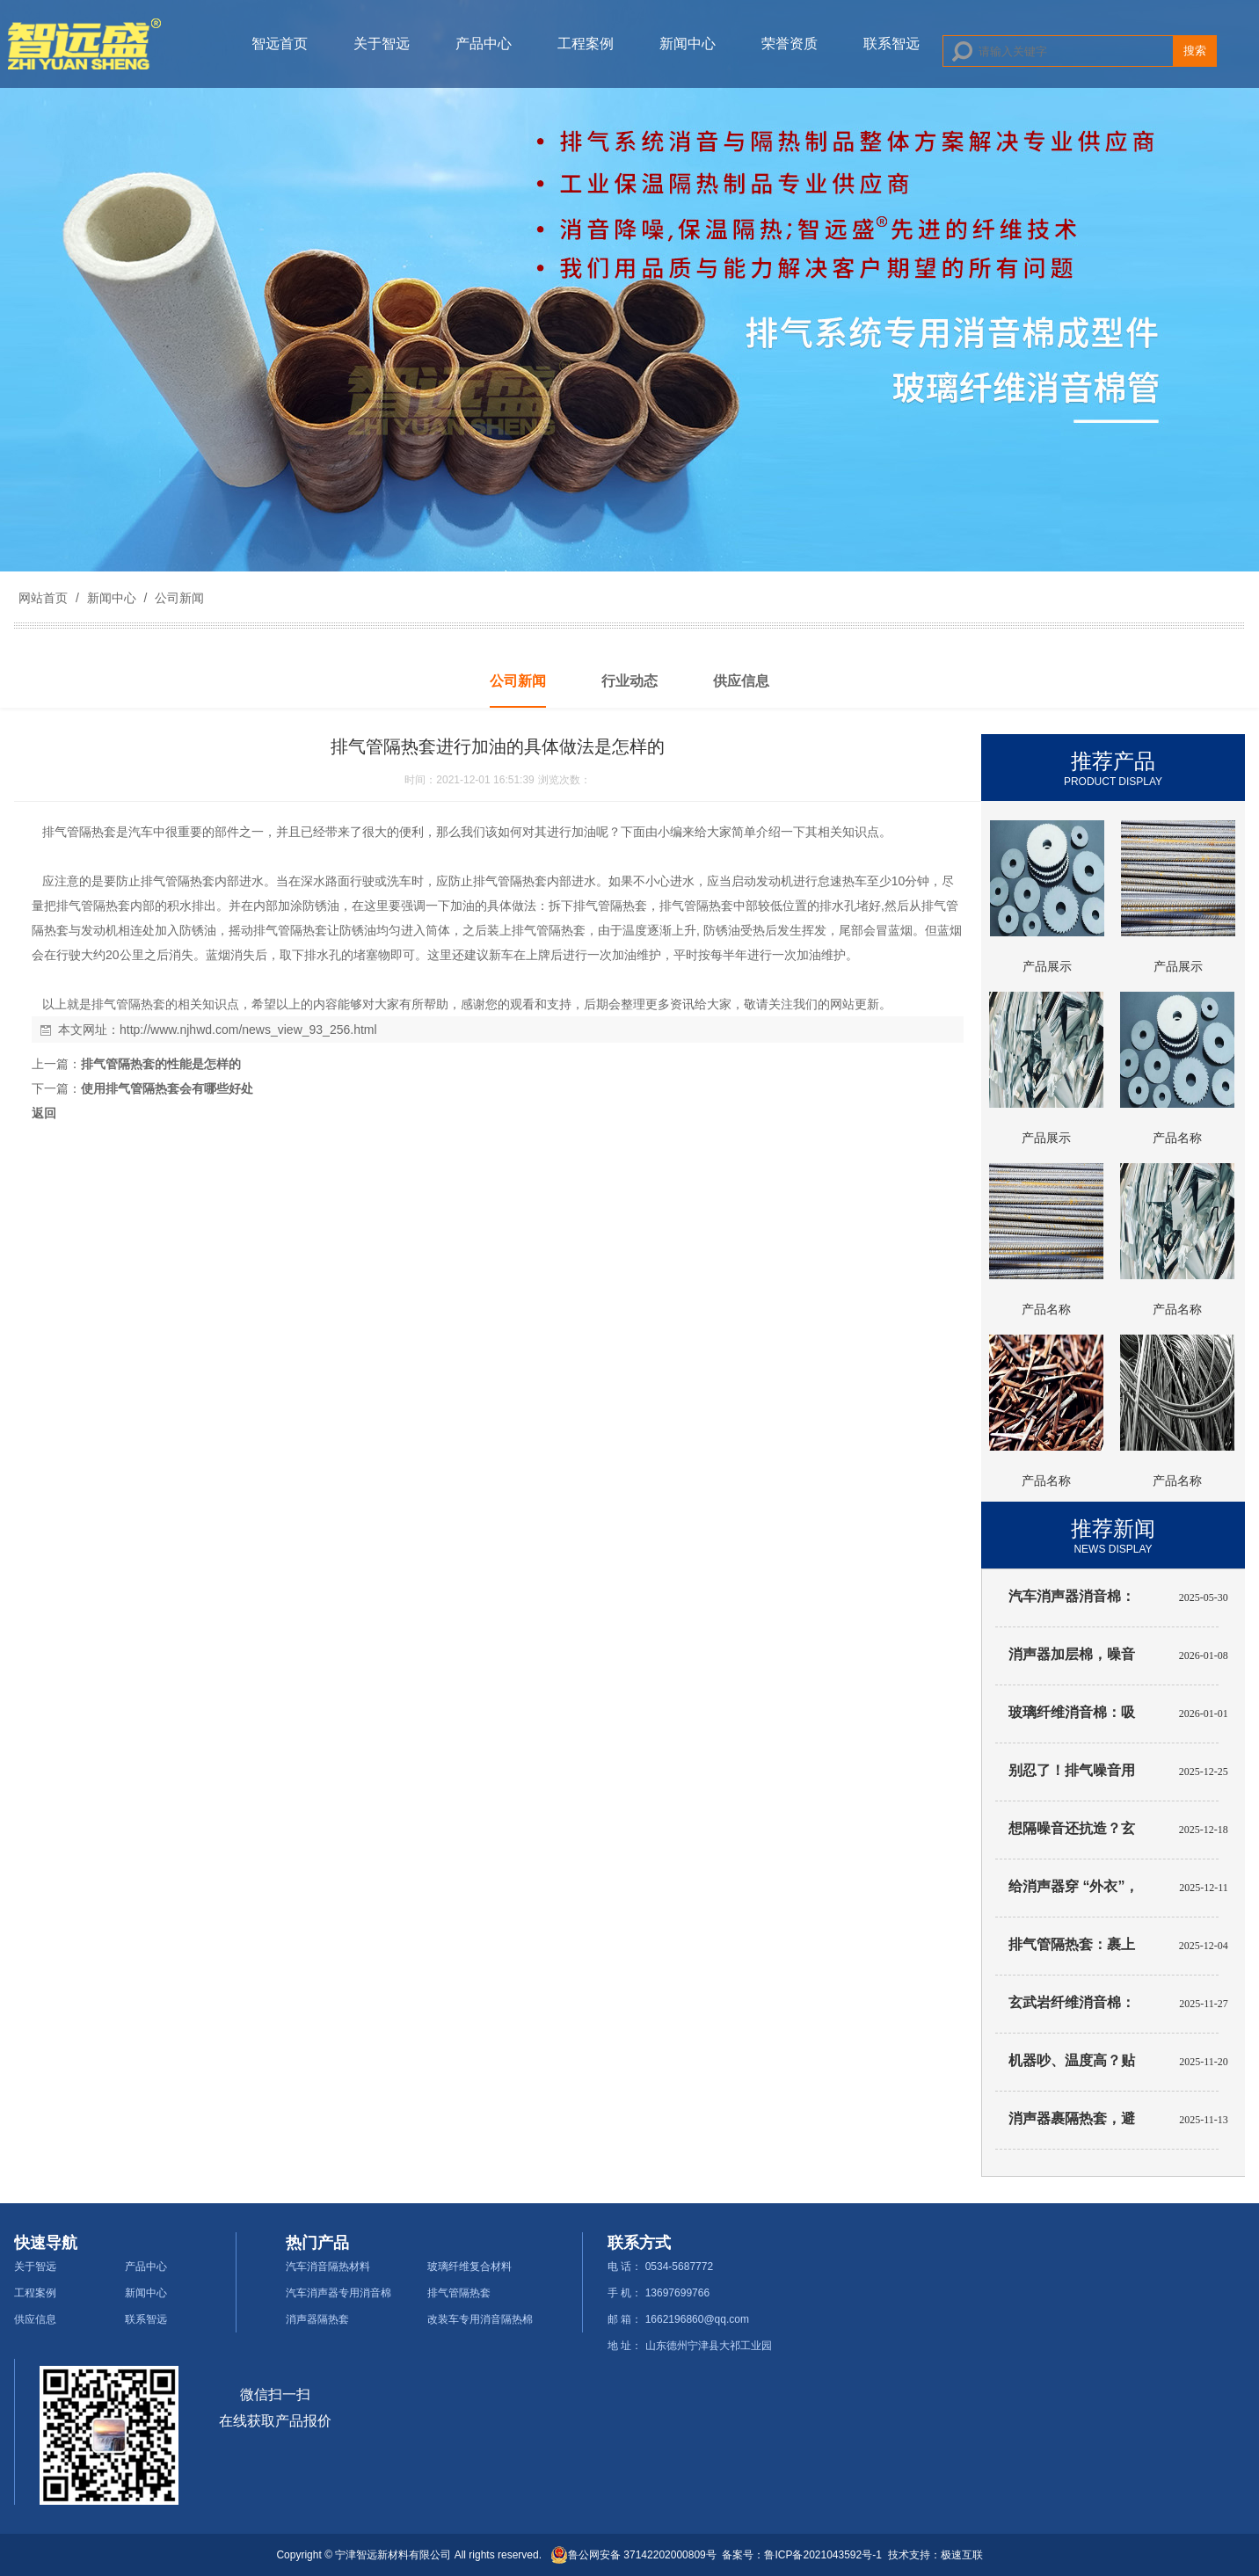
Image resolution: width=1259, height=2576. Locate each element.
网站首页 (43, 598)
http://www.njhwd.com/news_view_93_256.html (248, 1029)
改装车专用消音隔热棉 (480, 2319)
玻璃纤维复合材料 (469, 2266)
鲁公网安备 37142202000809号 (633, 2555)
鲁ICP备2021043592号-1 (822, 2555)
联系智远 (891, 43)
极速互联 (962, 2555)
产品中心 (483, 43)
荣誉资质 (789, 43)
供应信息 (35, 2319)
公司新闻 (177, 598)
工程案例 (585, 43)
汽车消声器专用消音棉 (338, 2293)
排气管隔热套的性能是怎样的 (161, 1064)
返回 (44, 1113)
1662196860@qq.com (697, 2319)
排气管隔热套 (459, 2293)
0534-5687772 (679, 2266)
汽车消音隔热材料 (328, 2266)
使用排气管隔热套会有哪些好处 (167, 1088)
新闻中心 (687, 43)
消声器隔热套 (317, 2319)
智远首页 (279, 43)
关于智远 (381, 43)
